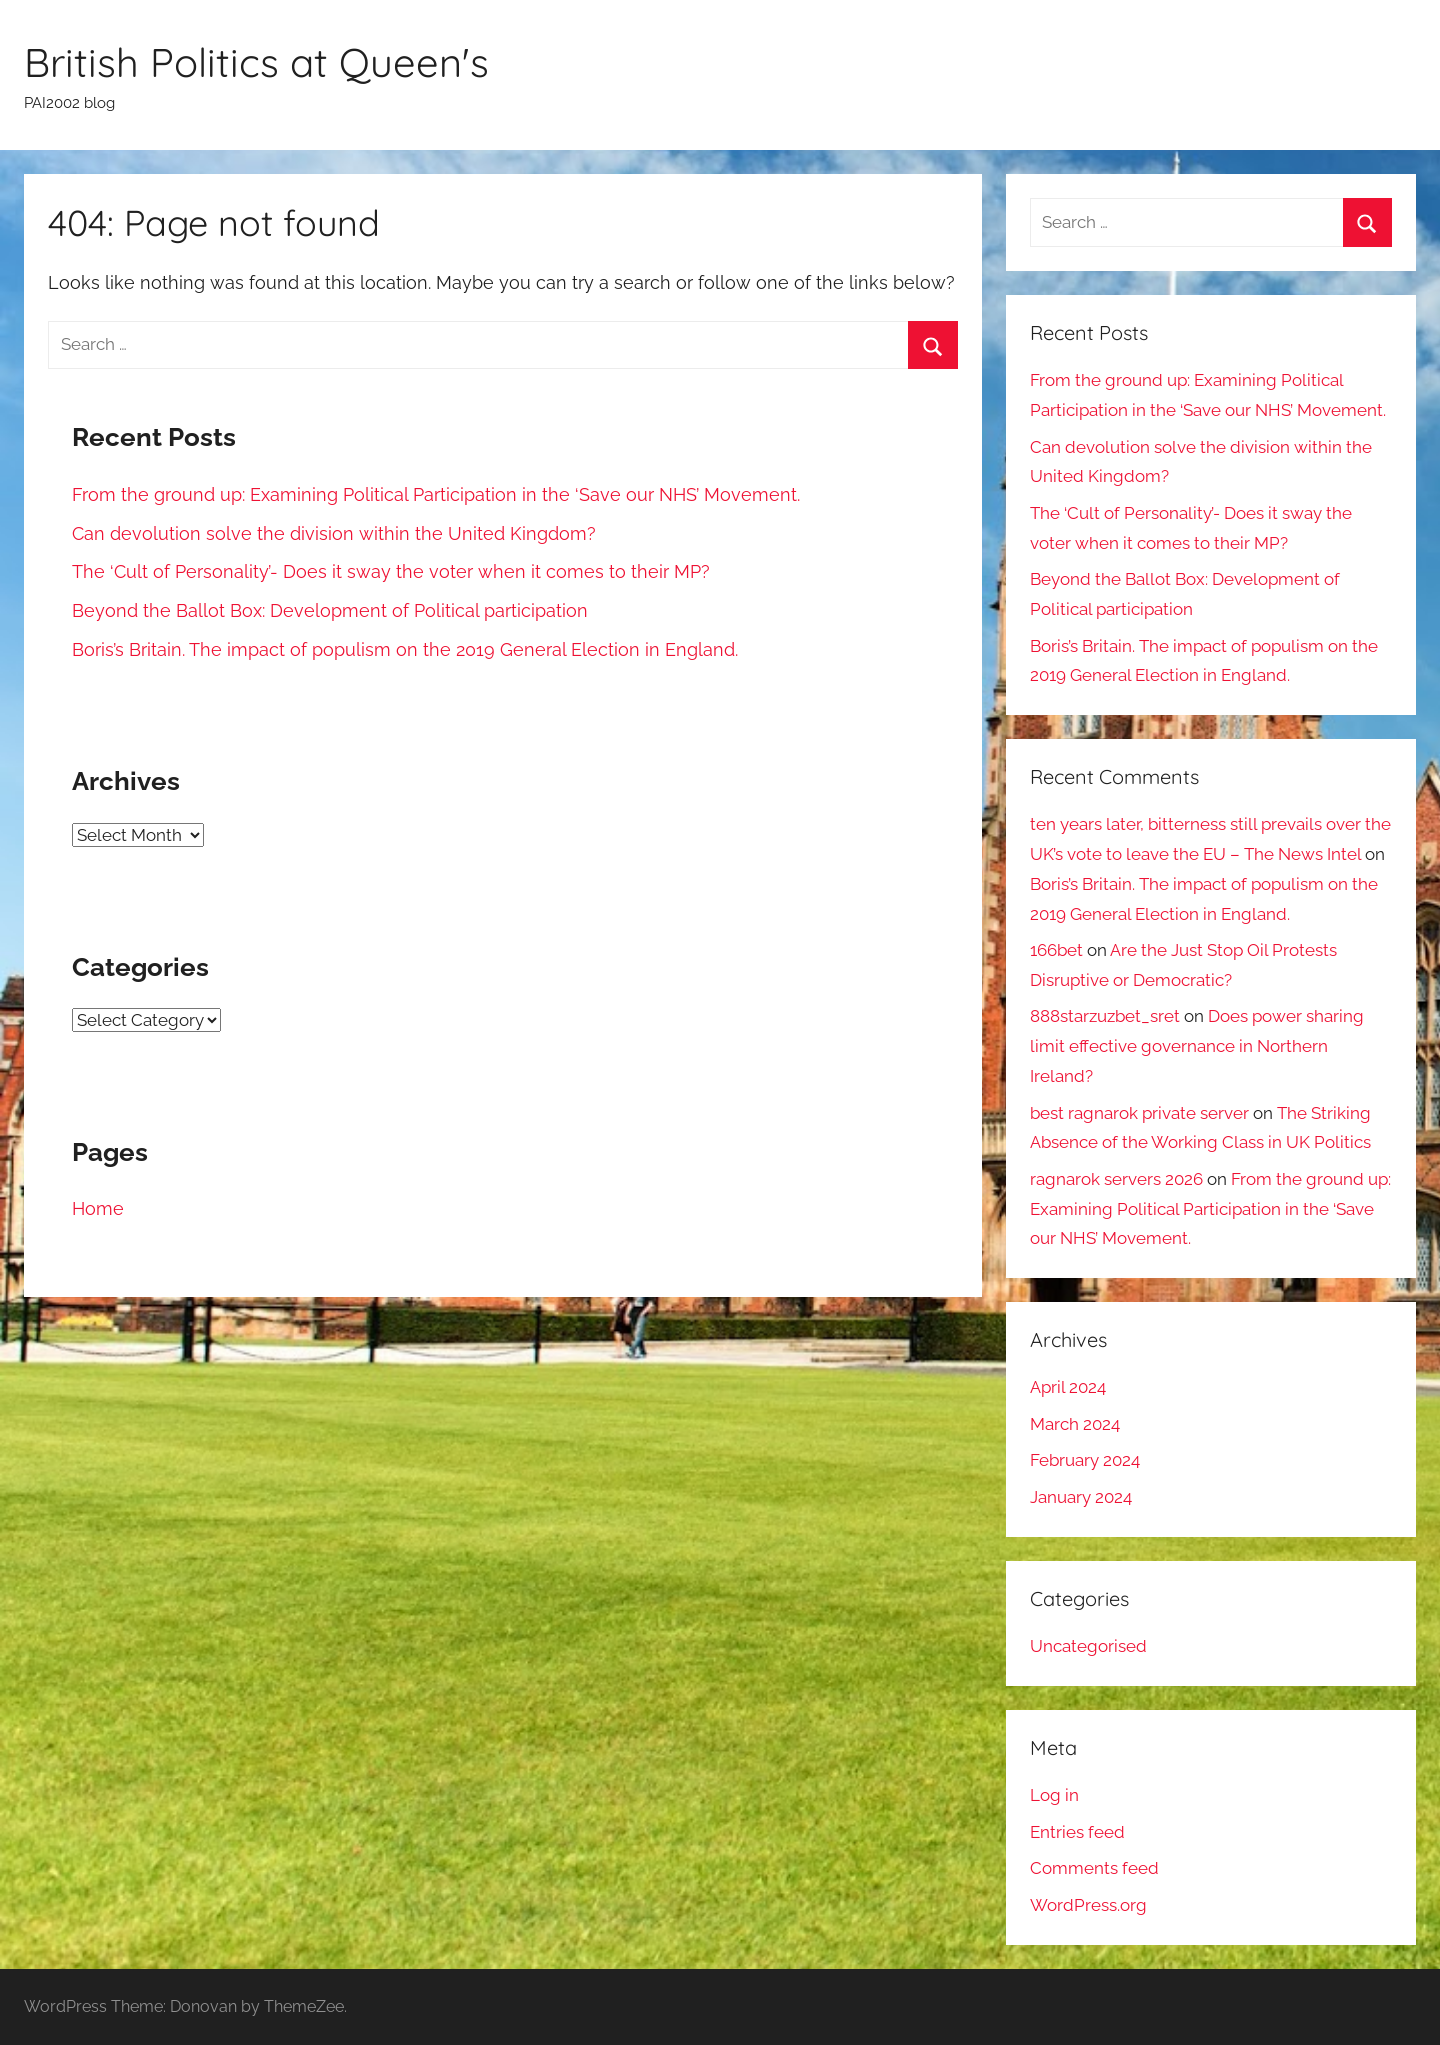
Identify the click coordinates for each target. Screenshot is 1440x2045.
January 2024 (1081, 1497)
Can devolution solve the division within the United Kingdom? (334, 533)
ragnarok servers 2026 (1116, 1179)
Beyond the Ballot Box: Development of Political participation (332, 610)
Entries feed (1077, 1832)
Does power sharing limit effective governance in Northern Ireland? (1197, 1046)
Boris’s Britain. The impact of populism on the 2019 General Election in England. (405, 649)
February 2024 (1085, 1460)
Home (98, 1208)
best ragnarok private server (1139, 1113)
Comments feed (1094, 1868)
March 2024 (1075, 1424)
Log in (1054, 1795)
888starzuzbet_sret (1105, 1016)
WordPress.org (1088, 1905)
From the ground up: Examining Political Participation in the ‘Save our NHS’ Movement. (436, 494)
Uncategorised (1088, 1646)
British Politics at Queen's (256, 62)
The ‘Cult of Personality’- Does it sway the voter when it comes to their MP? (391, 571)
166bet (1056, 950)
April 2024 (1068, 1387)
